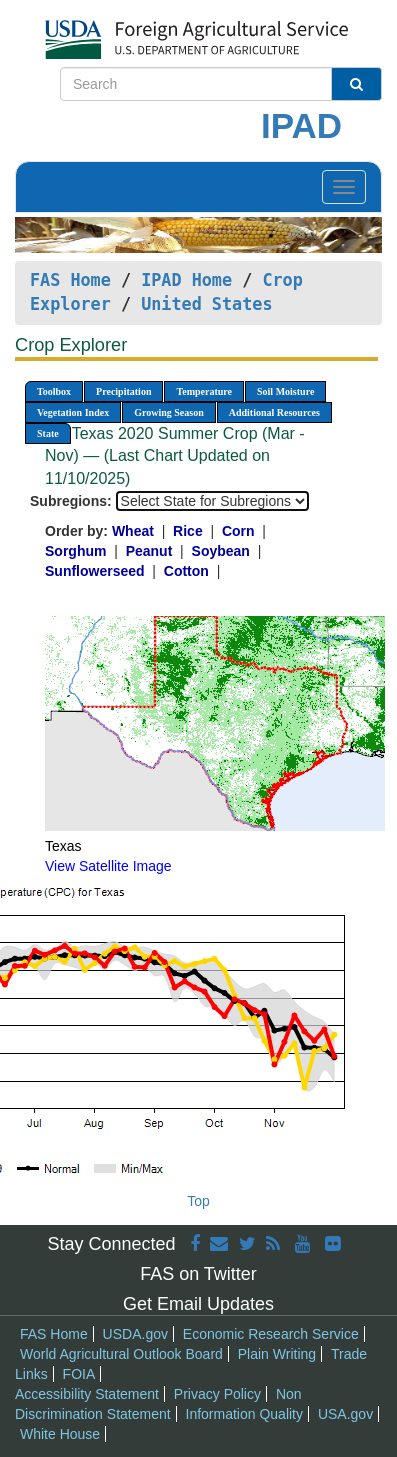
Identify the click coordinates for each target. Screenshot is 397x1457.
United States (206, 304)
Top (198, 1201)
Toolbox (54, 391)
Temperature (204, 391)
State (48, 433)
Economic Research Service (271, 1334)
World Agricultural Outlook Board (121, 1354)
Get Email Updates (198, 1304)
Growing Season (169, 412)
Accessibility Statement (87, 1394)
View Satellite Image (108, 866)
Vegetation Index (73, 412)
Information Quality (245, 1414)
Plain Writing (277, 1354)
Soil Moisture (285, 391)
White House (60, 1434)
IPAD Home (186, 280)
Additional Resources (274, 412)
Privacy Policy (217, 1394)
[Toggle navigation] (344, 187)
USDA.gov (135, 1334)
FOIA (79, 1374)
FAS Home (70, 280)
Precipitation (123, 391)
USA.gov (345, 1414)
